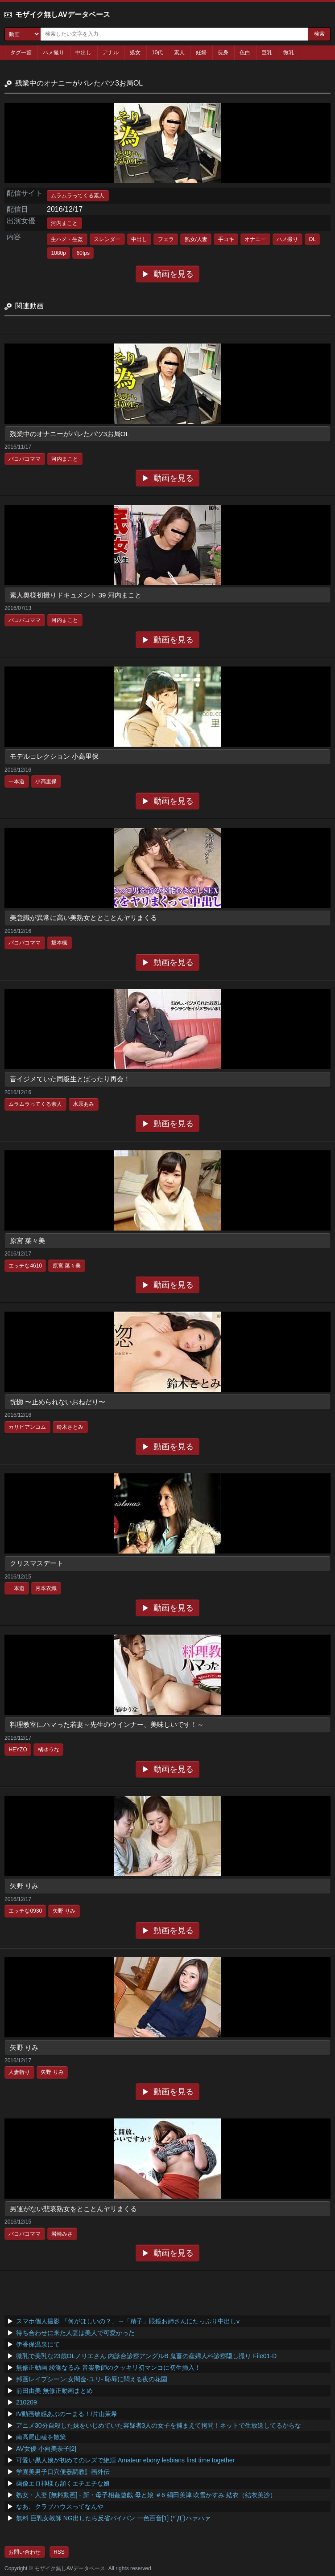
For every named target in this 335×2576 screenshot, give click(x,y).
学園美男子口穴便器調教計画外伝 (63, 2471)
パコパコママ (24, 459)
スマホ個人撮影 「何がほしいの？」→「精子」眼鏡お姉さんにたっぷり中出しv (128, 2321)
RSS (59, 2552)
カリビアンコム (27, 1427)
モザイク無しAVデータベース (62, 14)
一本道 (16, 781)
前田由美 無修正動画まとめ (54, 2390)
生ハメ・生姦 (67, 239)
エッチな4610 (25, 1266)
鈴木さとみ (70, 1427)
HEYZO (17, 1749)
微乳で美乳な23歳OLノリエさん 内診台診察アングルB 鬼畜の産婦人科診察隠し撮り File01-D (146, 2355)
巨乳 (266, 52)
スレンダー (107, 239)
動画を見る (173, 274)
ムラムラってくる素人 (77, 195)
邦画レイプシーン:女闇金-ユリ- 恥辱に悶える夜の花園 (91, 2379)
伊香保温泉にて (38, 2344)
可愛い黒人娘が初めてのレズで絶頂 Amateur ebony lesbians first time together (125, 2460)
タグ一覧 (21, 52)
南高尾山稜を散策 (41, 2437)
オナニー (255, 239)
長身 (223, 52)
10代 (157, 52)
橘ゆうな (48, 1749)
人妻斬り (19, 2072)
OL (312, 239)
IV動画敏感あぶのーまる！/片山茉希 (66, 2413)
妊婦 (201, 52)
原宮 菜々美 (27, 1240)
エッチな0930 (25, 1911)
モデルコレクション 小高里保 (54, 756)
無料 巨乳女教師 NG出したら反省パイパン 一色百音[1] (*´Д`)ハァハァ (113, 2518)
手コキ (226, 239)
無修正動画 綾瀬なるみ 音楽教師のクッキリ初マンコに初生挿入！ (108, 2367)
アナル (111, 52)
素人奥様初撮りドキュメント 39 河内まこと (75, 595)
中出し (83, 52)
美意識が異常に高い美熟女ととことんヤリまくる (83, 917)
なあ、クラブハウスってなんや (59, 2506)
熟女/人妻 (196, 239)
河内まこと (64, 223)
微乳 (288, 52)
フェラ (166, 239)
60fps (83, 253)
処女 (135, 52)
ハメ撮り (53, 52)
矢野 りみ (24, 1885)
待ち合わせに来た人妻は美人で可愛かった (75, 2332)
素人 (179, 52)
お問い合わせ (24, 2552)
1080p (58, 253)
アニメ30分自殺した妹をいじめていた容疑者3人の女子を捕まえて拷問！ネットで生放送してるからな (158, 2425)
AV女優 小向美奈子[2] (46, 2448)
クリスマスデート (36, 1563)
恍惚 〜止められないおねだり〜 (57, 1402)
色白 (245, 52)
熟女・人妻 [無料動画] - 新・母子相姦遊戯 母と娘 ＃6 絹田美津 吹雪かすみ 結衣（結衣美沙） (146, 2494)
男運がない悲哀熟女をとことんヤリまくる (73, 2208)
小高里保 (46, 781)
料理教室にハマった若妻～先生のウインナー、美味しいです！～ (107, 1724)
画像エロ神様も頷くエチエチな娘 (63, 2483)
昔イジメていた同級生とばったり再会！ (70, 1079)
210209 (26, 2402)
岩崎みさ (62, 2234)
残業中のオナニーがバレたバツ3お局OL (69, 434)
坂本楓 (59, 943)
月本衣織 (46, 1588)
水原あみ (83, 1104)
